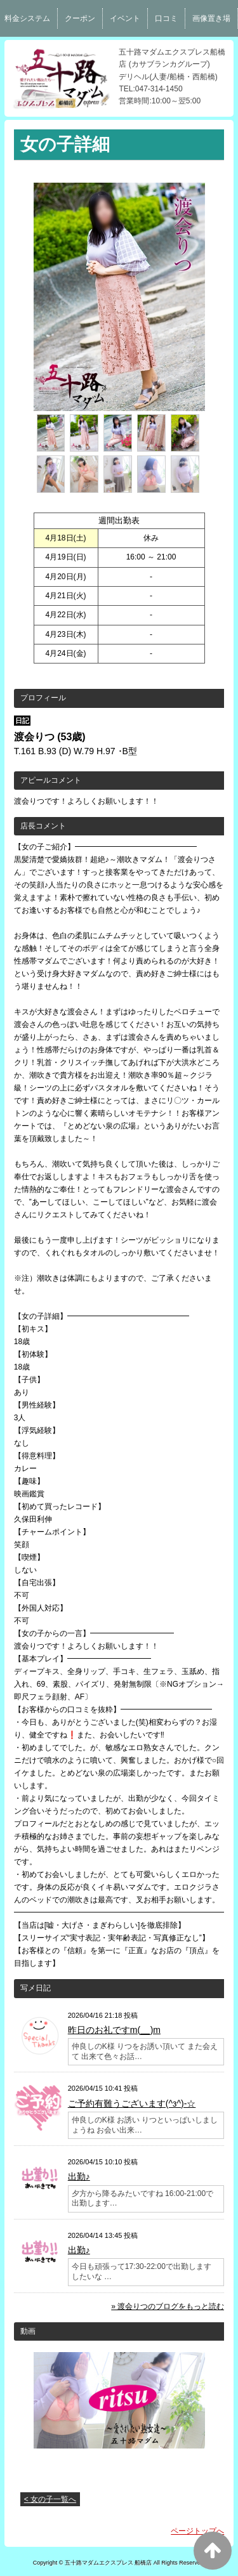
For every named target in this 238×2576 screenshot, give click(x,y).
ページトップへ (197, 2531)
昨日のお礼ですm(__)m (114, 2030)
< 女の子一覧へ (50, 2499)
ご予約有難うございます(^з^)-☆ (132, 2103)
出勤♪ (79, 2176)
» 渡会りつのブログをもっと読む (167, 2306)
